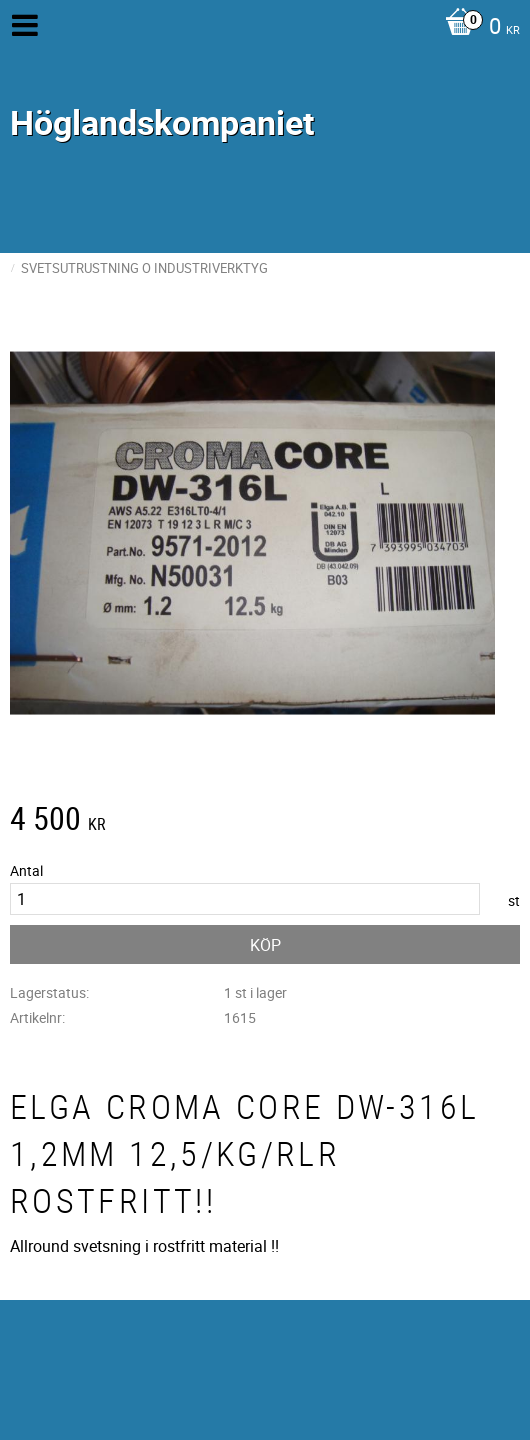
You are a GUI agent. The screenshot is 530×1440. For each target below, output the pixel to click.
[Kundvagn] (477, 28)
